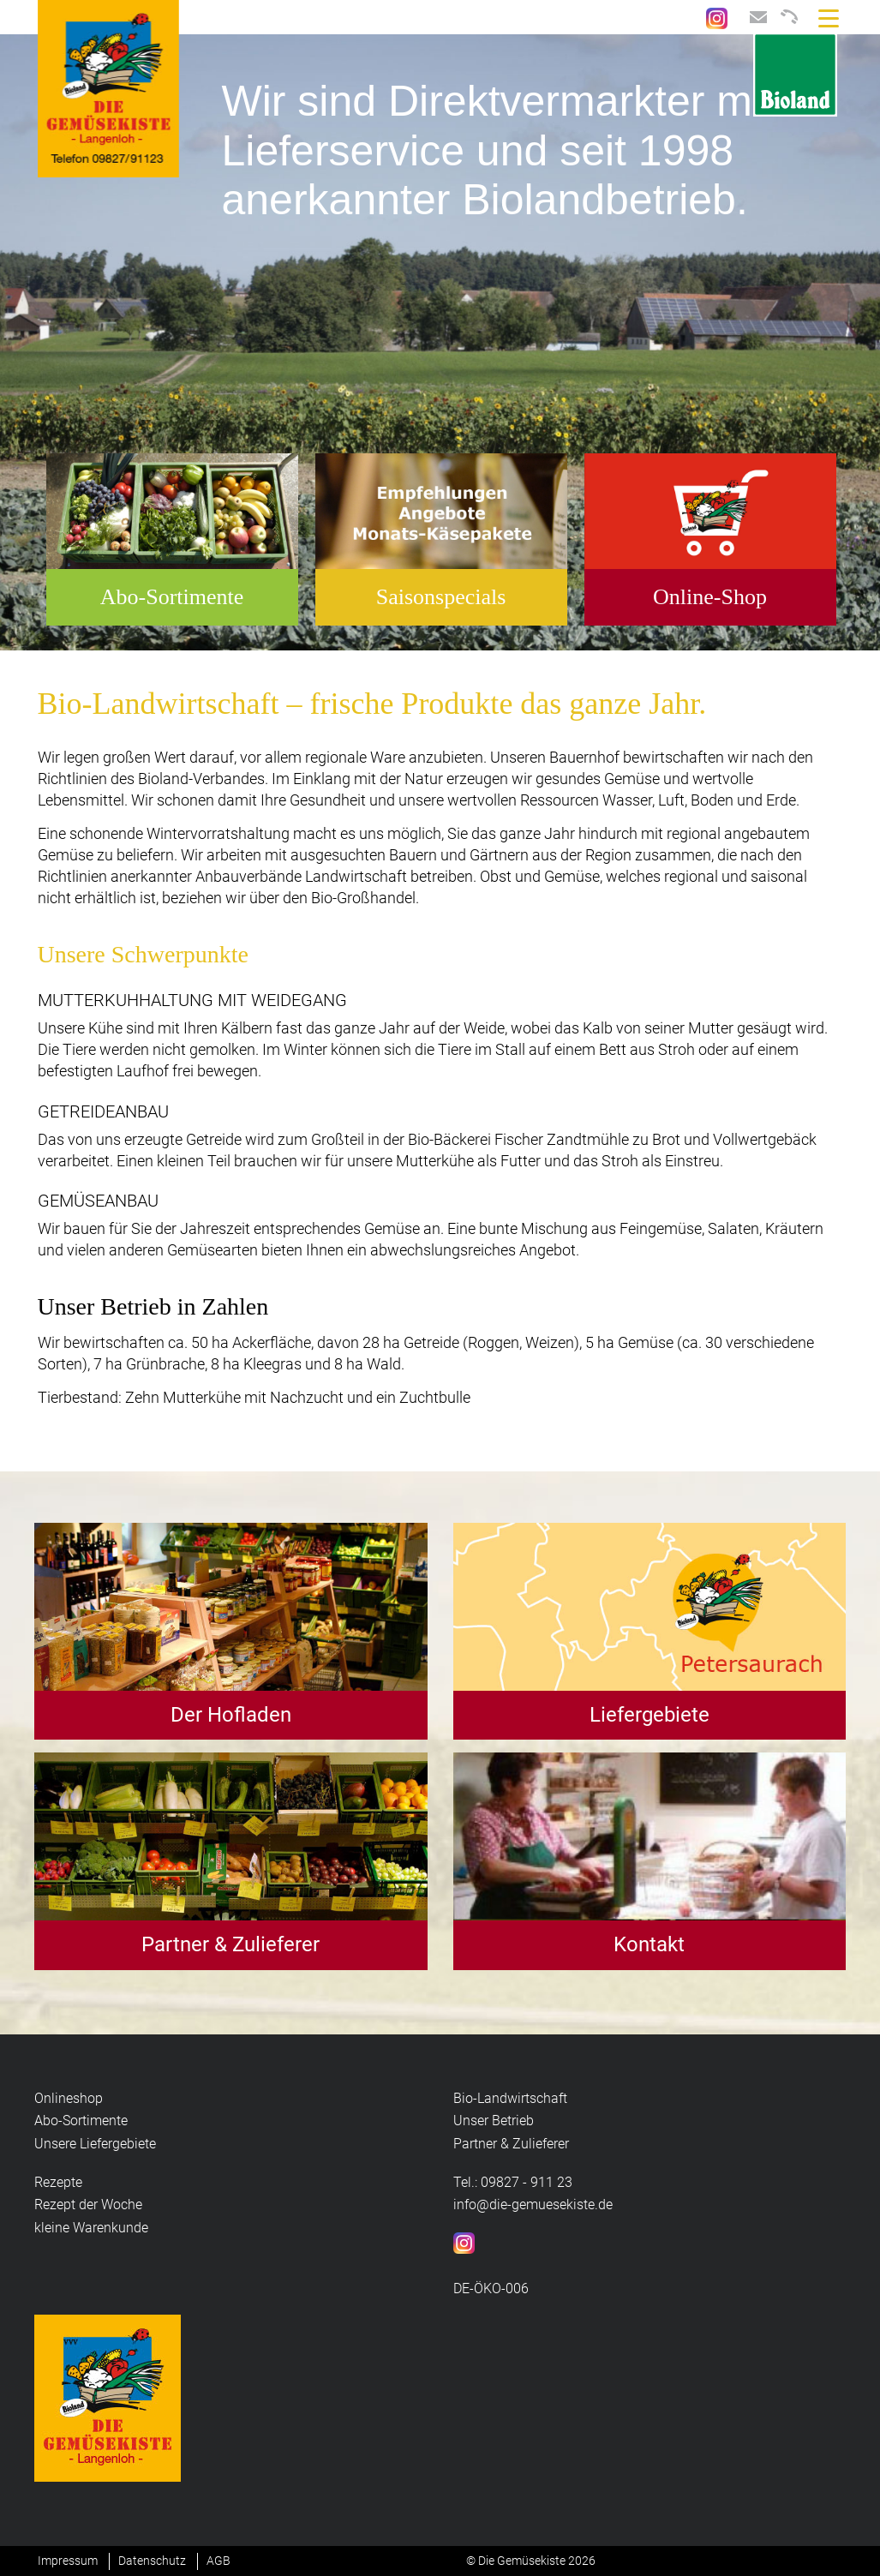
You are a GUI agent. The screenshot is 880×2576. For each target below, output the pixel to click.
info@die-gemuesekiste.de (533, 2204)
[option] (440, 342)
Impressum (68, 2560)
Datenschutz (152, 2560)
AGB (218, 2560)
